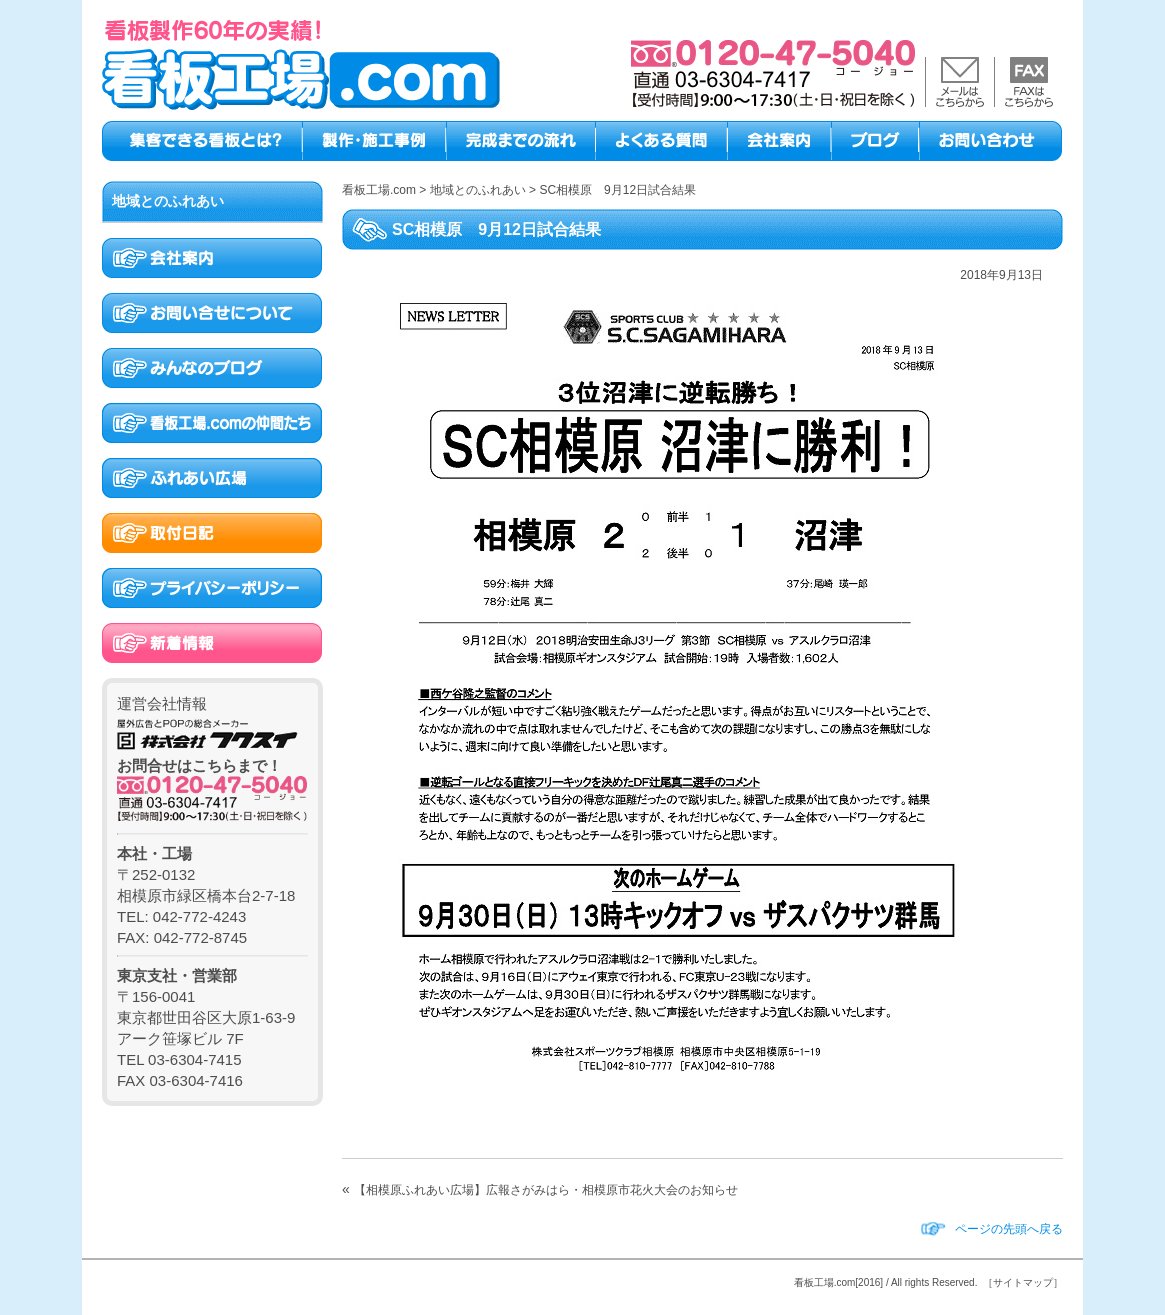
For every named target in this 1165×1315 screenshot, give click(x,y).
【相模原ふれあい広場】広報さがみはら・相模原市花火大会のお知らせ (546, 1190)
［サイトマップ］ (1023, 1282)
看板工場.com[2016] (838, 1282)
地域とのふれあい (168, 201)
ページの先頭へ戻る (1009, 1229)
